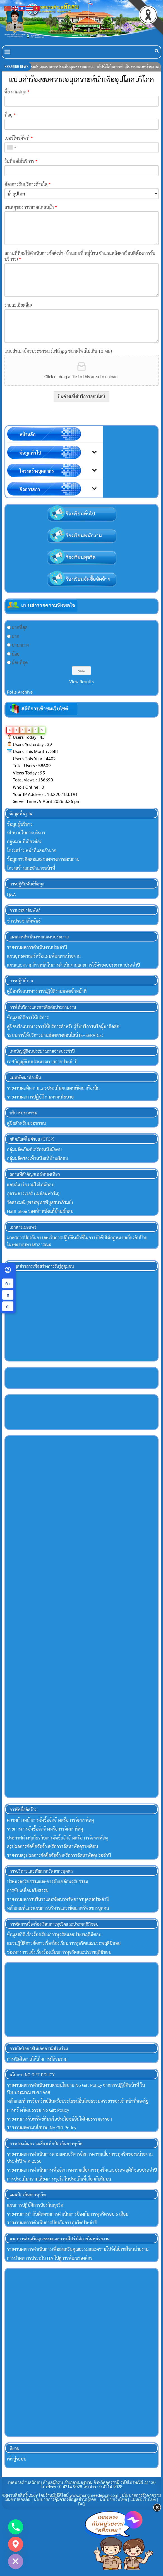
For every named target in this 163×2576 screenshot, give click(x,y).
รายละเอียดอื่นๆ (18, 305)
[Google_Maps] (15, 2544)
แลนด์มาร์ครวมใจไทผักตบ (30, 1184)
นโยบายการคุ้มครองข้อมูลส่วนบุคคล (65, 2499)
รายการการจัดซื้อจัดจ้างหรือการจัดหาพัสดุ (45, 1829)
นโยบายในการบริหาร (26, 833)
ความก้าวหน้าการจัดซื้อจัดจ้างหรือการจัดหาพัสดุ (50, 1820)
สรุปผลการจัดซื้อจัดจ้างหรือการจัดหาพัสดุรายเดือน (52, 1846)
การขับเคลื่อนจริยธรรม (28, 1890)
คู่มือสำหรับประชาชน (26, 1123)
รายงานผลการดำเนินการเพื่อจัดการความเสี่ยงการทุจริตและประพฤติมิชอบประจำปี (82, 2170)
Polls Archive (20, 692)
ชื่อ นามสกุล (16, 92)
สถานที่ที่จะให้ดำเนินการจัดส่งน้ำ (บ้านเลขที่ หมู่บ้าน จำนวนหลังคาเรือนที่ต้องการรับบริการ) (79, 256)
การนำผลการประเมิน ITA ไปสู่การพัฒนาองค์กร (49, 2258)
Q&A (11, 894)
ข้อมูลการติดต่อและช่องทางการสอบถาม (43, 859)
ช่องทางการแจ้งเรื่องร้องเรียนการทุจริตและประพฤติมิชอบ (59, 1952)
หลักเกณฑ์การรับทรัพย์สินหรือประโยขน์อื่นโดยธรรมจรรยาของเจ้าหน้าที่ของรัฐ (77, 2101)
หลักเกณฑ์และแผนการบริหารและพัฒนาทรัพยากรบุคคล (58, 1908)
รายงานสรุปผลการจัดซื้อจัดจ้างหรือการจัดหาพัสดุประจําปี (59, 1855)
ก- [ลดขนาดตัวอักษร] (8, 1306)
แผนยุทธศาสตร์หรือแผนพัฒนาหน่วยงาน (44, 956)
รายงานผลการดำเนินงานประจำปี (37, 947)
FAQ (81, 2504)
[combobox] (11, 148)
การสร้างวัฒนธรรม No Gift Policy (38, 2110)
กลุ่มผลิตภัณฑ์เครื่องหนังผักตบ (34, 1149)
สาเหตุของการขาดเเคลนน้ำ (30, 207)
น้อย (16, 654)
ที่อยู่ (10, 115)
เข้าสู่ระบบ (16, 2459)
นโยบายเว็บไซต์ (113, 2499)
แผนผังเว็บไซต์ (143, 2499)
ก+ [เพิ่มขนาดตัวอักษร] (8, 1283)
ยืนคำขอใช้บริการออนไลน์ (81, 396)
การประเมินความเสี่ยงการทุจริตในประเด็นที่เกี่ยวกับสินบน (59, 2179)
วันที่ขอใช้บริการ (20, 161)
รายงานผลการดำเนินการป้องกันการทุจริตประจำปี (52, 2222)
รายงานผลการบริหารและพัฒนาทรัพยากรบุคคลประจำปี (58, 1899)
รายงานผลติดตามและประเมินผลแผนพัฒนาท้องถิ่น (53, 1088)
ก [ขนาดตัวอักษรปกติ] (8, 1295)
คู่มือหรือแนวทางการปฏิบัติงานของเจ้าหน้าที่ (47, 991)
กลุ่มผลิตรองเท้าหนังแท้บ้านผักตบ (37, 1158)
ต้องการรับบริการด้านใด (27, 184)
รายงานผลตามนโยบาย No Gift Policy (41, 2127)
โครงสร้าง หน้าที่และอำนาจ (31, 850)
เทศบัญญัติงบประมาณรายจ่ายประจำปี (42, 1061)
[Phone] (15, 2526)
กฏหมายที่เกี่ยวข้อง (24, 841)
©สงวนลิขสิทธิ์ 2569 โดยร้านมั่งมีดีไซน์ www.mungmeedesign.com (60, 2495)
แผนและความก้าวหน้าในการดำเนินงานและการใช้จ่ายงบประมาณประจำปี (73, 965)
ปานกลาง (20, 645)
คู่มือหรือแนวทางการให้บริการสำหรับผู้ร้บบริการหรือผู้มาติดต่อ (63, 1026)
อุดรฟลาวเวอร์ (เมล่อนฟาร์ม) (33, 1193)
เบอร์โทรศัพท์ (18, 138)
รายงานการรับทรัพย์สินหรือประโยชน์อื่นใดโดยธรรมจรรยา (59, 2119)
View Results (81, 681)
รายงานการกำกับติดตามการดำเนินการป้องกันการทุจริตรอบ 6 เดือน (67, 2214)
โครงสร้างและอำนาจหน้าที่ (31, 868)
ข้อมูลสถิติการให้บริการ (28, 1017)
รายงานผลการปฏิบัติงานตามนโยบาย (40, 1097)
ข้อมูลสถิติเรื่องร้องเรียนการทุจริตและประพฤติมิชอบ (54, 1934)
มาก (15, 636)
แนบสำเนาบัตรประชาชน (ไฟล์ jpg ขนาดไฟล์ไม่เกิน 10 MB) (58, 351)
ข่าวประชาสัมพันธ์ (24, 921)
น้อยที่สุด (20, 662)
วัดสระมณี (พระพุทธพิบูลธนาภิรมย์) (40, 1202)
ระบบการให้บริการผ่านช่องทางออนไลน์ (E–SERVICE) (55, 1035)
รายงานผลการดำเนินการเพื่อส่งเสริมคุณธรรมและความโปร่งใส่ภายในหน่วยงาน (77, 2249)
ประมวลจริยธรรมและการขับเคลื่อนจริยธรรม (47, 1881)
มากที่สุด (19, 627)
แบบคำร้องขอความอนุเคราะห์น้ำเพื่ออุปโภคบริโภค (81, 79)
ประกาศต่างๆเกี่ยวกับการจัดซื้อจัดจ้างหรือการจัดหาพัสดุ (57, 1838)
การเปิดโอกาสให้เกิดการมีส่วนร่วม (37, 2059)
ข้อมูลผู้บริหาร (20, 824)
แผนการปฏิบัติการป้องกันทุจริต (35, 2205)
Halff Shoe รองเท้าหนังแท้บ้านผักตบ (40, 1211)
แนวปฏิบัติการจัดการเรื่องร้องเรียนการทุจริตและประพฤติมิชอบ (64, 1943)
